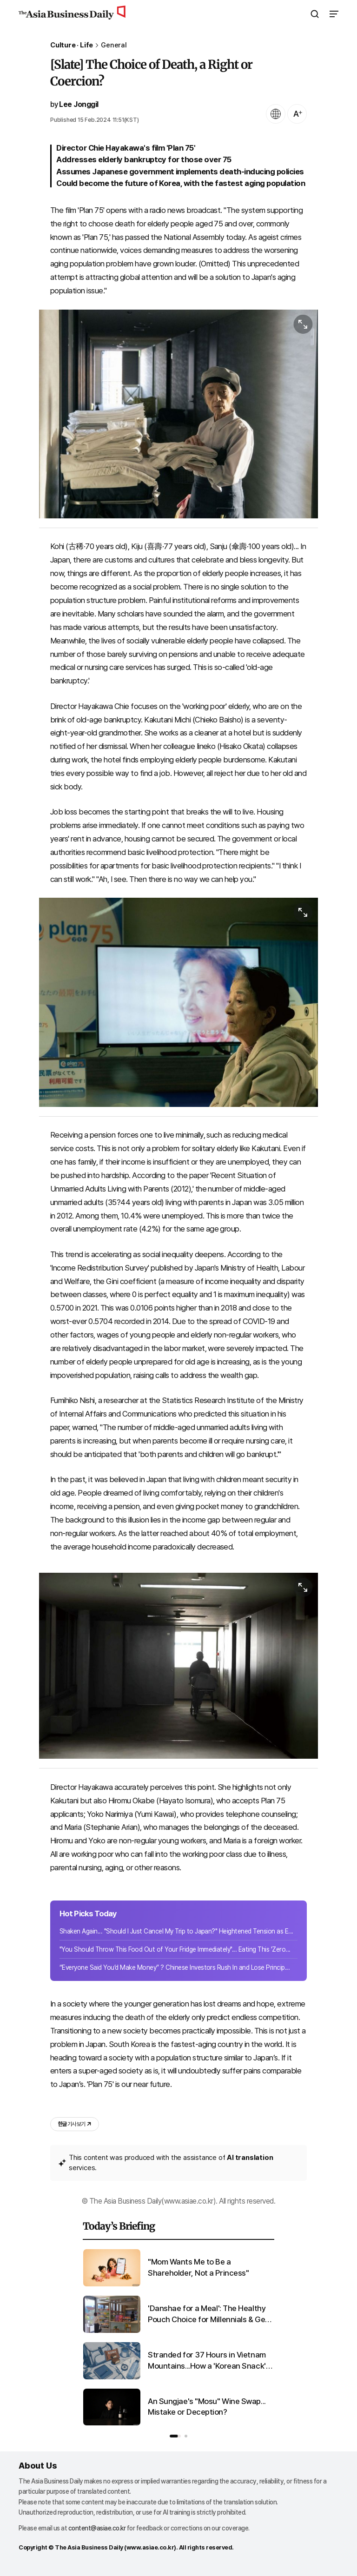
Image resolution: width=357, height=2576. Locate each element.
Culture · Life (71, 45)
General (114, 45)
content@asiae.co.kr (97, 2528)
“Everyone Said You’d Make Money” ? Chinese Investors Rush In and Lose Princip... (175, 1967)
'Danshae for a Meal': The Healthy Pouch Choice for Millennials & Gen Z (209, 2314)
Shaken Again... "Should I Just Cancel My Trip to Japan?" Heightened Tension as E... (176, 1931)
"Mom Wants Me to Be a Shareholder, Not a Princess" (198, 2267)
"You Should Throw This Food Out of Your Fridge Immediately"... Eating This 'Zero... (175, 1949)
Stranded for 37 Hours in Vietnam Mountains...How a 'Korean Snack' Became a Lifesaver (207, 2361)
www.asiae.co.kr (150, 2547)
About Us (38, 2465)
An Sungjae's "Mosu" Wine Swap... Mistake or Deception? (207, 2407)
